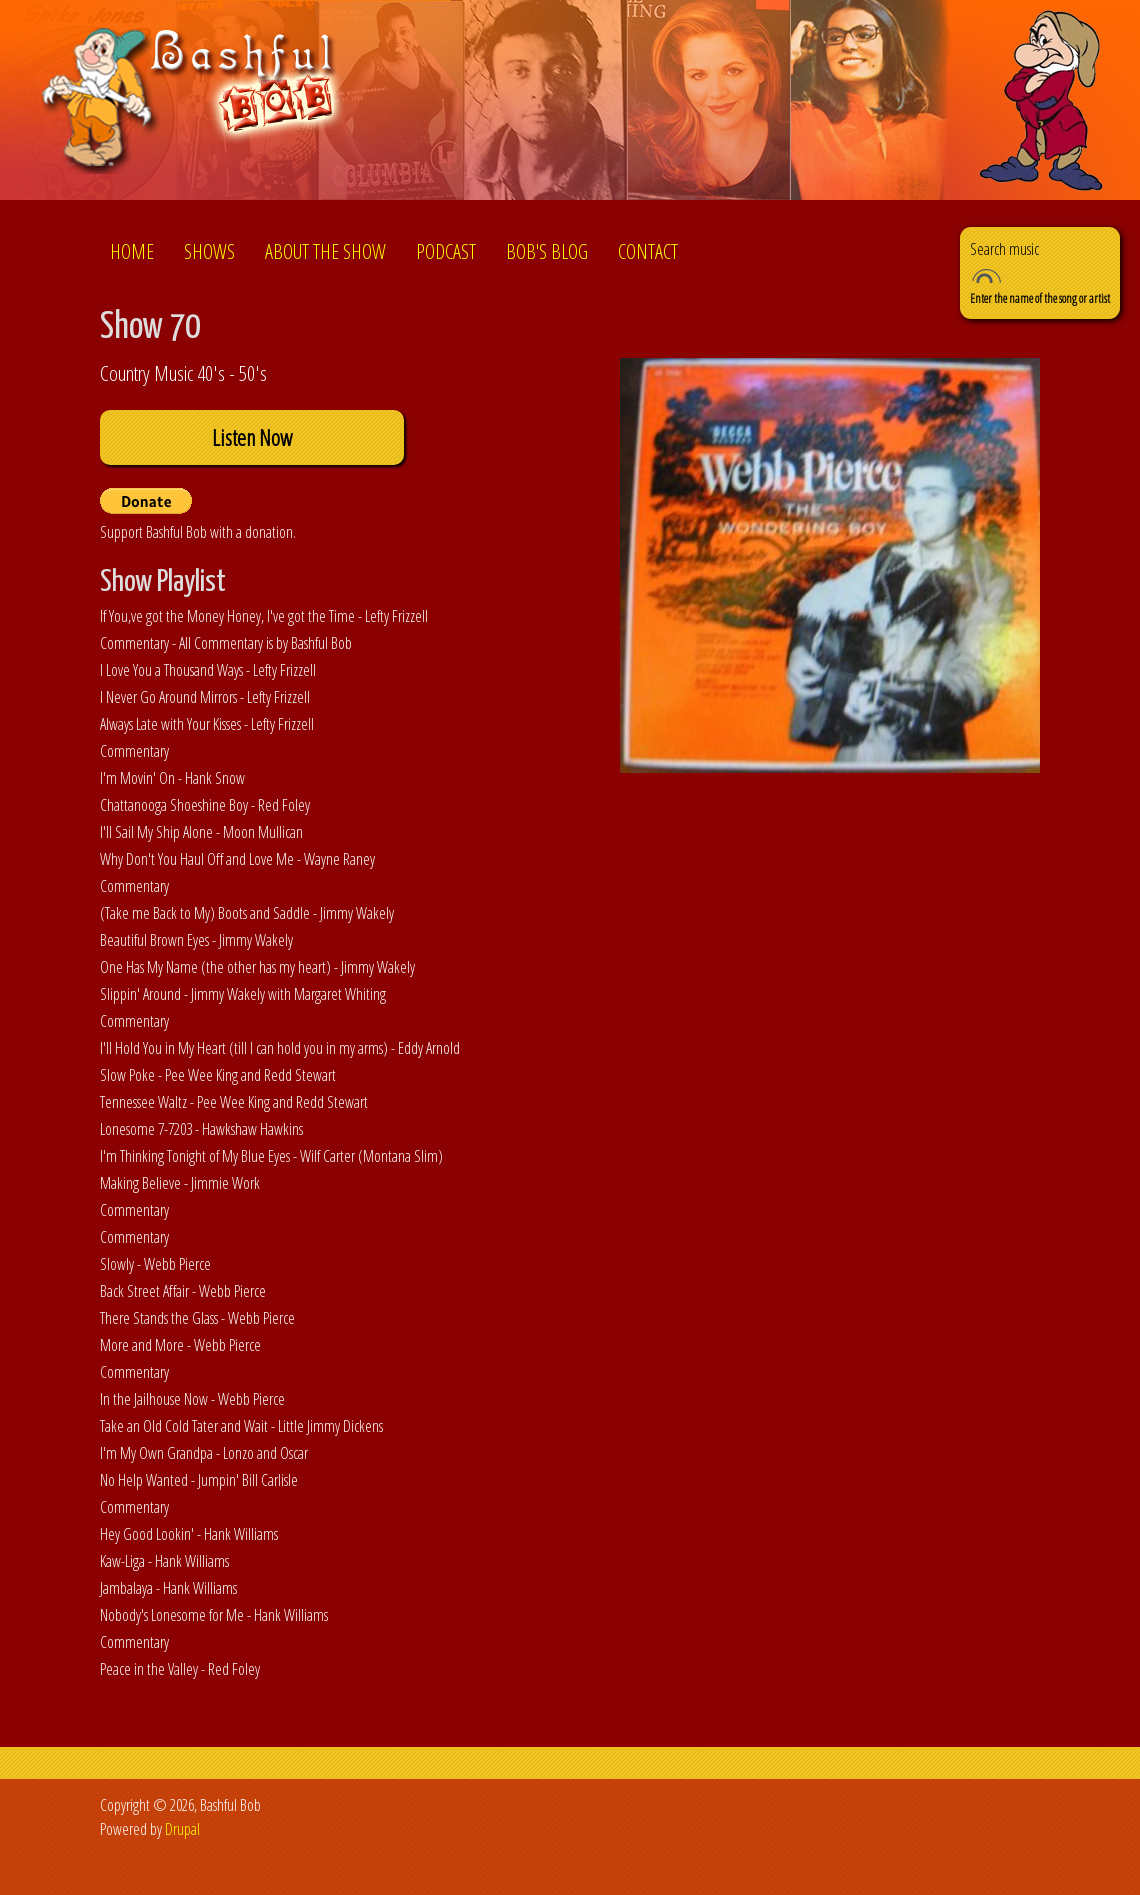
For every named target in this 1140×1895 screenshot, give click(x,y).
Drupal (182, 1829)
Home (132, 251)
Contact (648, 251)
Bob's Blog (547, 251)
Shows (209, 251)
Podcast (446, 251)
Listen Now (252, 437)
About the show (325, 251)
